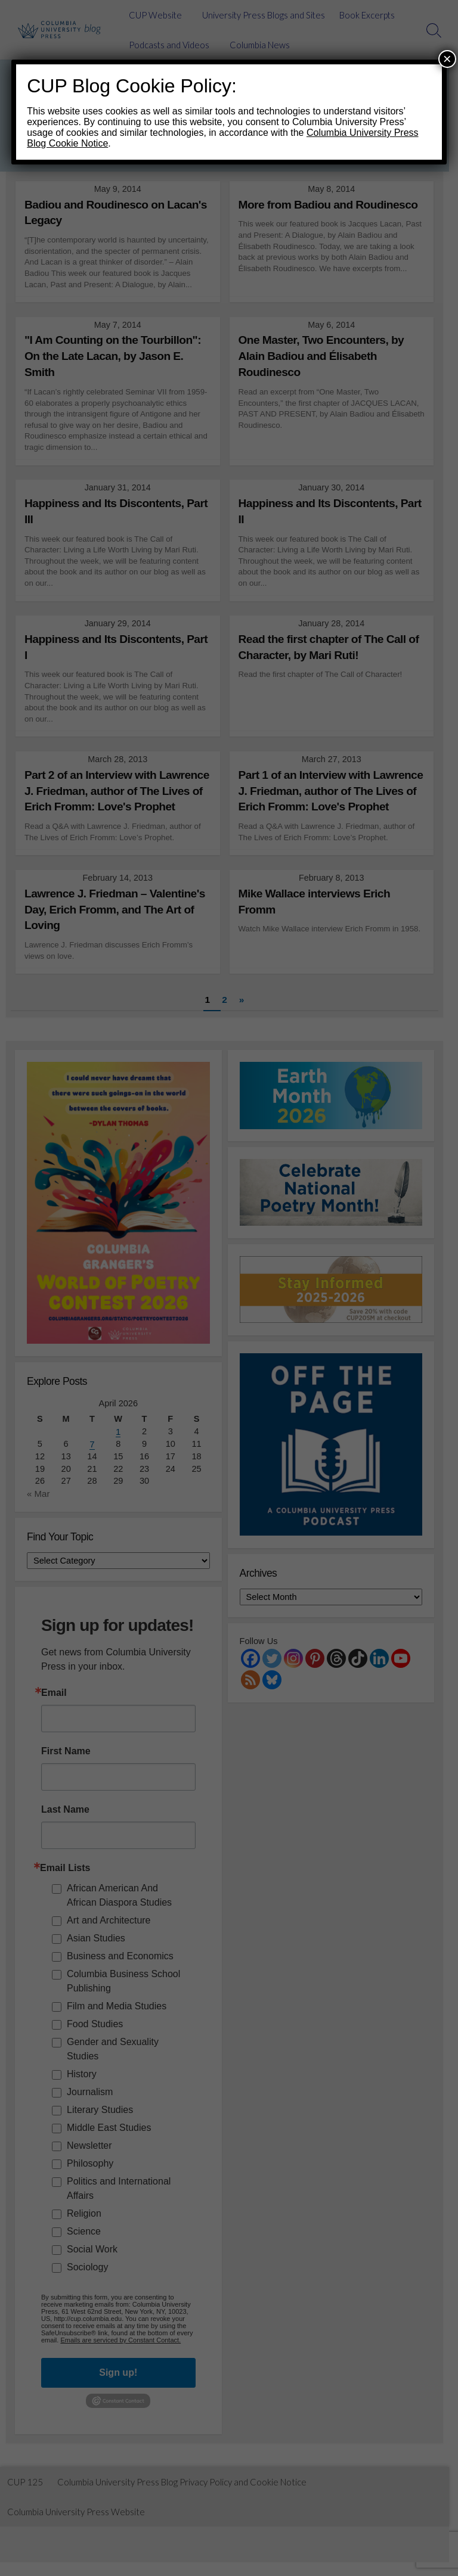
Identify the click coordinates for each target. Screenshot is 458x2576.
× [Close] (447, 59)
